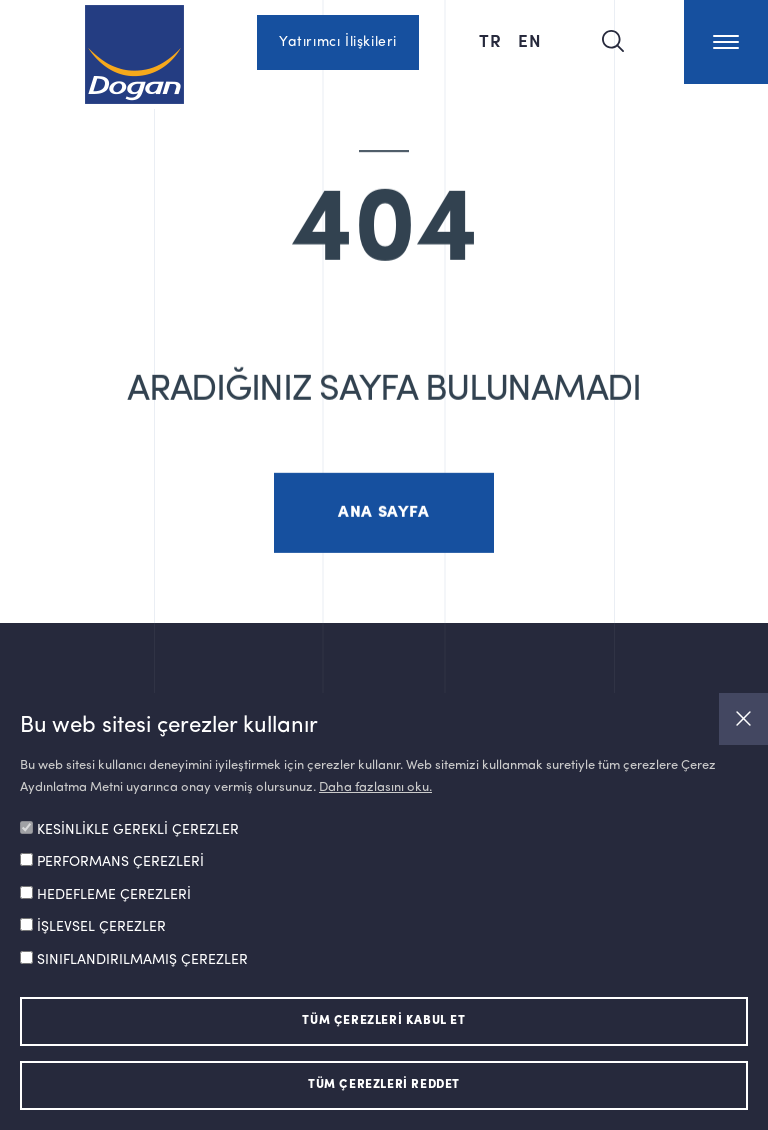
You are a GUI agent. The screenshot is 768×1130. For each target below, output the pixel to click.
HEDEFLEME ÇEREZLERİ (114, 895)
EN (530, 40)
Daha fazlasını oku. (375, 787)
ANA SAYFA (383, 525)
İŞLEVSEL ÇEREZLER (101, 927)
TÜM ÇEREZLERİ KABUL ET (383, 1021)
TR (490, 40)
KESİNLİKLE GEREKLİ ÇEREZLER (138, 830)
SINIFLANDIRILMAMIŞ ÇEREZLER (142, 960)
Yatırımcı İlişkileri (338, 42)
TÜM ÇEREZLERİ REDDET (384, 1085)
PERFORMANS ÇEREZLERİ (120, 862)
